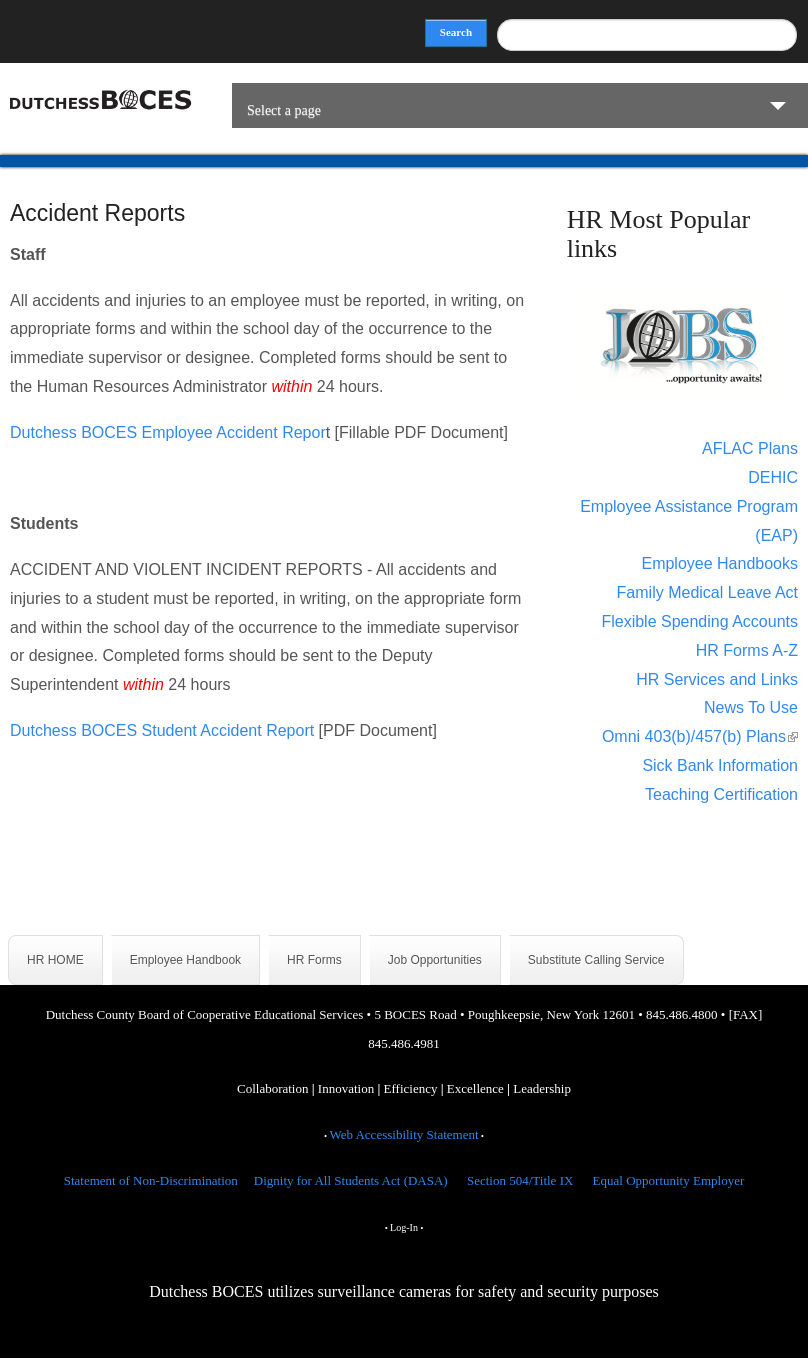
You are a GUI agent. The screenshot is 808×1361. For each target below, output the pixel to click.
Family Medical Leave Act (707, 592)
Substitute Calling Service (596, 960)
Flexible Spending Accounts (699, 621)
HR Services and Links (717, 679)
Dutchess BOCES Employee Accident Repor (168, 432)
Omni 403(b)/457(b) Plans (700, 736)
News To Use (751, 707)
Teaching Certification (721, 794)
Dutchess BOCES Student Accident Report (162, 730)
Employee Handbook (185, 960)
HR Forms (314, 960)
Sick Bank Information (720, 765)
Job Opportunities (435, 960)
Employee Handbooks (719, 563)
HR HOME (55, 960)
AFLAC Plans (750, 448)
